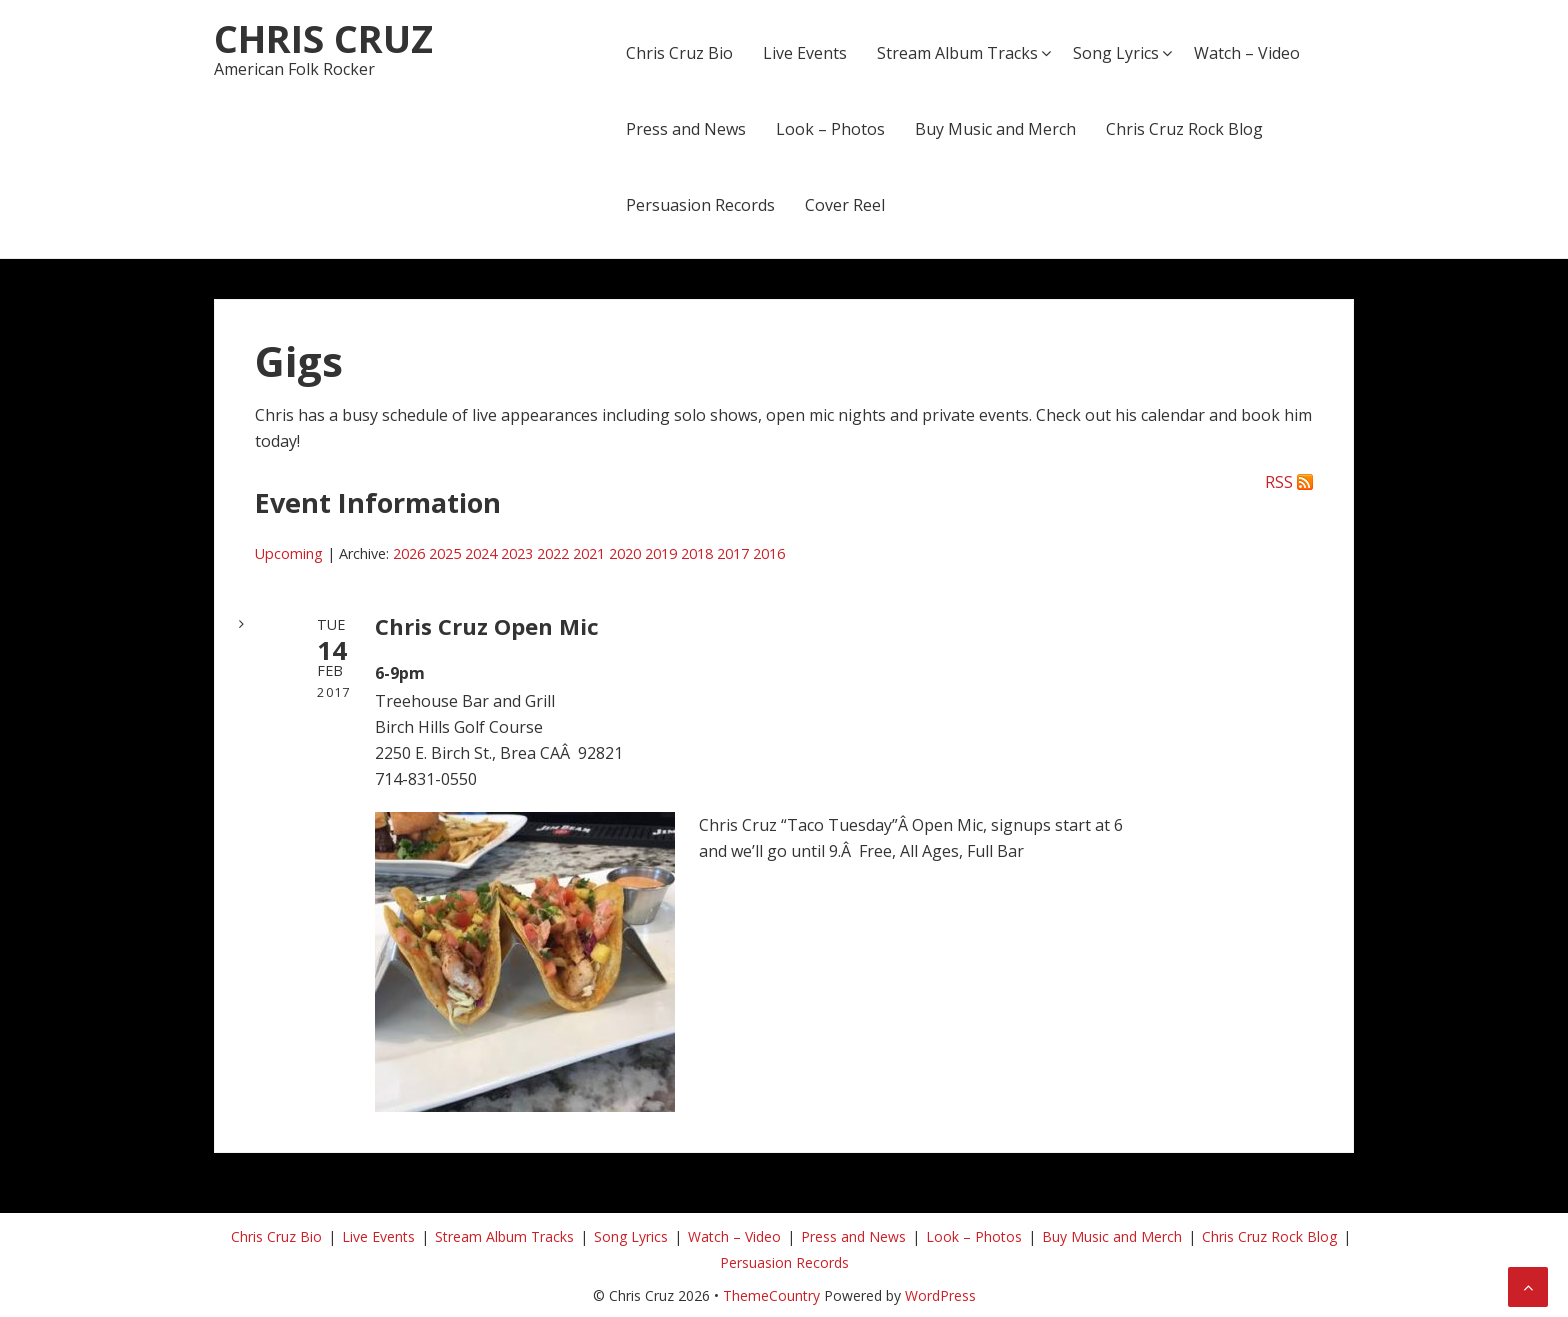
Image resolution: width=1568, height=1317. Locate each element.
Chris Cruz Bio (679, 53)
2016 (769, 553)
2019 (661, 553)
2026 (409, 553)
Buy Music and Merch (995, 129)
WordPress (940, 1295)
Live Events (805, 53)
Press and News (686, 129)
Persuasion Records (700, 205)
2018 (697, 553)
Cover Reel (845, 205)
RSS (1279, 482)
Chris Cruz (323, 38)
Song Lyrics (1116, 53)
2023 (517, 553)
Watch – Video (1247, 53)
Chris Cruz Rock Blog (1184, 129)
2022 (553, 553)
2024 (481, 553)
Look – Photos (830, 129)
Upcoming (289, 553)
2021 (589, 553)
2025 (445, 553)
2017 (733, 553)
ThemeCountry (771, 1295)
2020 (625, 553)
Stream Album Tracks (957, 53)
